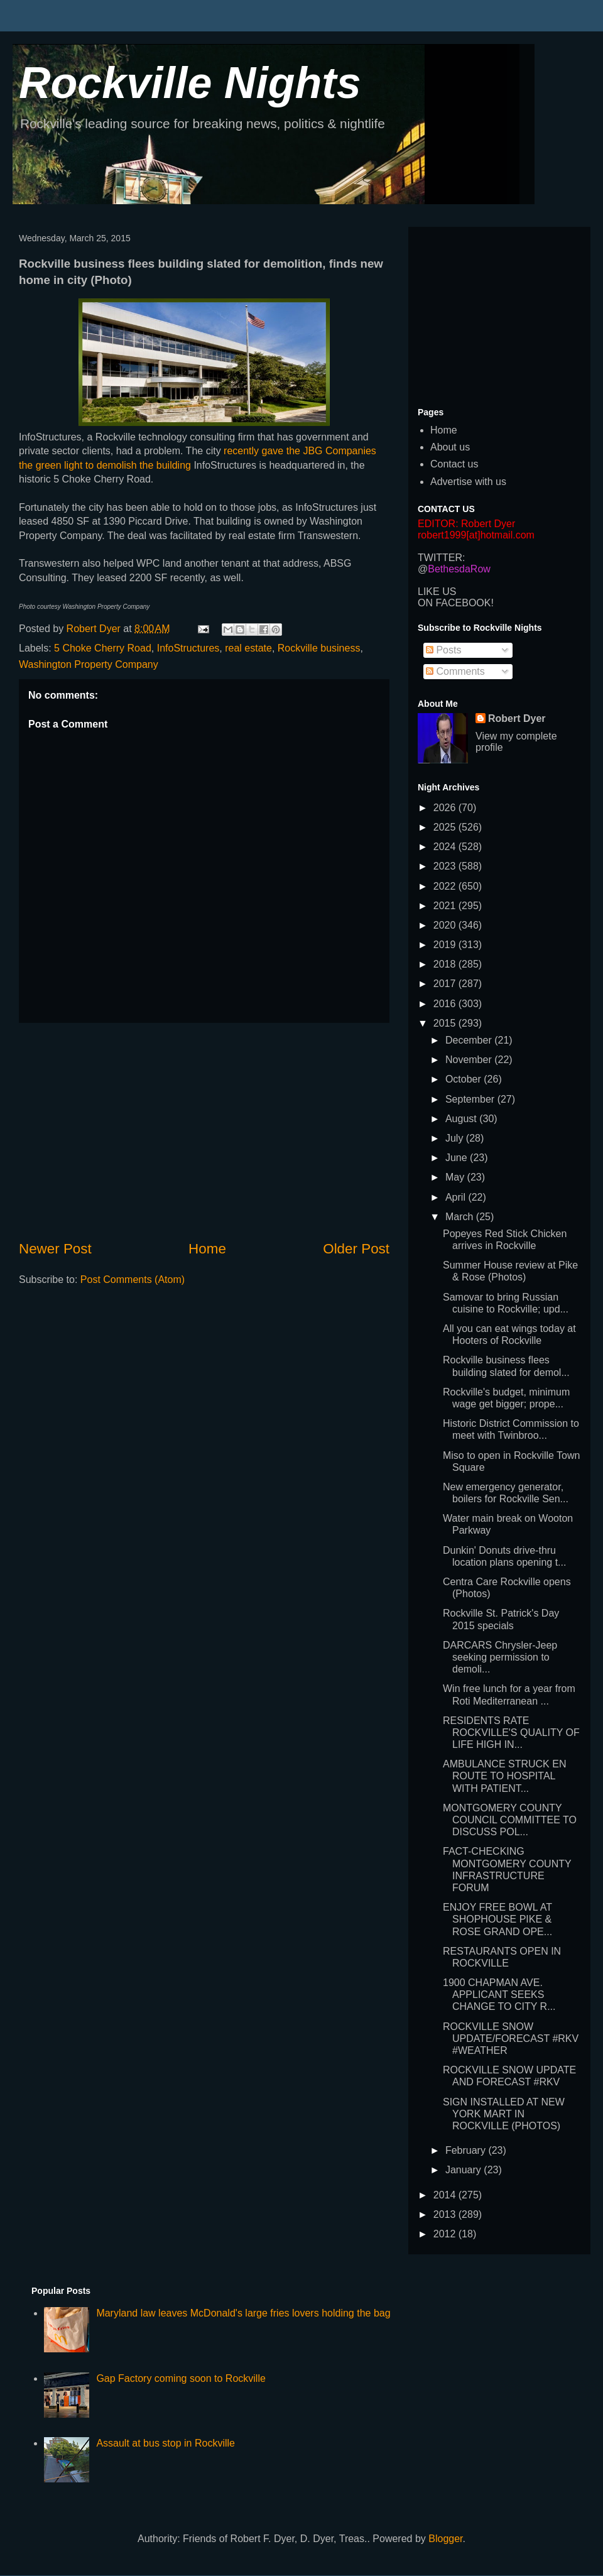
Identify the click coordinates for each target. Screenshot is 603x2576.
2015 (446, 1023)
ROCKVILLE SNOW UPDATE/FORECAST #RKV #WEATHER (511, 2038)
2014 (446, 2195)
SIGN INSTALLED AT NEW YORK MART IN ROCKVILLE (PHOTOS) (504, 2114)
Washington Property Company (88, 664)
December (469, 1040)
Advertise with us (468, 481)
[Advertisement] (204, 1131)
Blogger (445, 2538)
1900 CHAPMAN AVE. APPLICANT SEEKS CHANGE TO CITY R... (499, 1994)
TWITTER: (441, 557)
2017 (446, 983)
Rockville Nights (190, 82)
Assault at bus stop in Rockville (165, 2443)
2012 (446, 2234)
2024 (446, 846)
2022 (446, 886)
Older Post (356, 1249)
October (464, 1079)
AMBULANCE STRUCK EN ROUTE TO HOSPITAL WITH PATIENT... (504, 1776)
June (457, 1157)
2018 (446, 964)
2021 (446, 905)
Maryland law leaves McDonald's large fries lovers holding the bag (243, 2313)
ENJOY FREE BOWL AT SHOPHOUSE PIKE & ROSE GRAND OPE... (497, 1919)
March (460, 1216)
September (471, 1099)
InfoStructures (188, 648)
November (469, 1059)
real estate (248, 648)
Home (207, 1249)
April (456, 1197)
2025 (446, 827)
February (466, 2150)
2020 (446, 925)
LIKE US (437, 591)
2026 (446, 807)
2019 (446, 944)
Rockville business (319, 648)
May (456, 1177)
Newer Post (55, 1249)
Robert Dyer (517, 718)
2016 (446, 1003)
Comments (455, 671)
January (464, 2169)
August (462, 1118)
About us (450, 447)
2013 (446, 2214)
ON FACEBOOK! (456, 603)
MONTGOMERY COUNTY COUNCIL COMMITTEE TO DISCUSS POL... (510, 1820)
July (455, 1138)
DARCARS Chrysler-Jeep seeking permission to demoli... (500, 1657)
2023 (446, 866)
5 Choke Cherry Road (102, 648)
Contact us (454, 464)
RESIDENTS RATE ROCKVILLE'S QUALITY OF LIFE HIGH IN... (511, 1732)
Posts (443, 650)
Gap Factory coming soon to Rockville (180, 2378)
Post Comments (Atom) (132, 1279)
